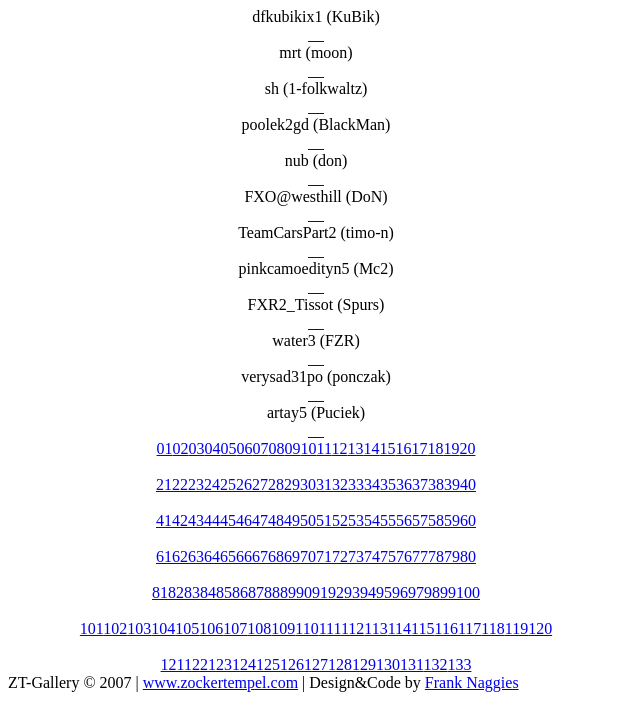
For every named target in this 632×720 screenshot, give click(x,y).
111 (330, 628)
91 (320, 592)
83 (192, 592)
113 (375, 628)
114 (399, 628)
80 (468, 556)
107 (235, 628)
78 (436, 556)
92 (336, 592)
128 (340, 664)
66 (244, 556)
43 (196, 520)
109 (283, 628)
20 (467, 448)
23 (196, 484)
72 (340, 556)
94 (368, 592)
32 (340, 484)
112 (352, 628)
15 (387, 448)
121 (172, 664)
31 (324, 484)
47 (260, 520)
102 (115, 628)
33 (356, 484)
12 (339, 448)
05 (229, 448)
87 (256, 592)
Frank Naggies (472, 682)
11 (324, 448)
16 (403, 448)
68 (276, 556)
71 (324, 556)
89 (288, 592)
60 (468, 520)
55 (388, 520)
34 (372, 484)
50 (308, 520)
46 (244, 520)
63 (196, 556)
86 (240, 592)
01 (165, 448)
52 (340, 520)
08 (277, 448)
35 (388, 484)
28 (276, 484)
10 (309, 448)
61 (164, 556)
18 (435, 448)
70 (308, 556)
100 (468, 592)
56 (404, 520)
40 (468, 484)
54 (372, 520)
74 (372, 556)
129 (364, 664)
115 (422, 628)
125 (268, 664)
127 (316, 664)
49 (292, 520)
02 (181, 448)
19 (451, 448)
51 (324, 520)
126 (292, 664)
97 (416, 592)
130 (388, 664)
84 (208, 592)
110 (306, 628)
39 (452, 484)
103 (139, 628)
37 (420, 484)
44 (212, 520)
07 (261, 448)
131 (411, 664)
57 (420, 520)
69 (292, 556)
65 (228, 556)
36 (404, 484)
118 (492, 628)
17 (419, 448)
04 (213, 448)
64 (212, 556)
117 (469, 628)
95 (384, 592)
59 (452, 520)
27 (260, 484)
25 (228, 484)
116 (446, 628)
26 (244, 484)
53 (356, 520)
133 (459, 664)
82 (176, 592)
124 (244, 664)
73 (356, 556)
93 (352, 592)
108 (259, 628)
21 (164, 484)
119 (516, 628)
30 (308, 484)
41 (164, 520)
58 (436, 520)
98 (432, 592)
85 (224, 592)
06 (245, 448)
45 (228, 520)
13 (355, 448)
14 (371, 448)
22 (180, 484)
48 (276, 520)
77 (420, 556)
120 (540, 628)
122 (196, 664)
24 (212, 484)
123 (220, 664)
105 (187, 628)
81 (160, 592)
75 (388, 556)
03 (197, 448)
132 (435, 664)
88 (272, 592)
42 (180, 520)
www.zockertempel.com (220, 682)
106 (211, 628)
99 (448, 592)
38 (436, 484)
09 (293, 448)
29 (292, 484)
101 (91, 628)
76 (404, 556)
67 (260, 556)
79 (452, 556)
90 (304, 592)
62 (180, 556)
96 (400, 592)
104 (163, 628)
